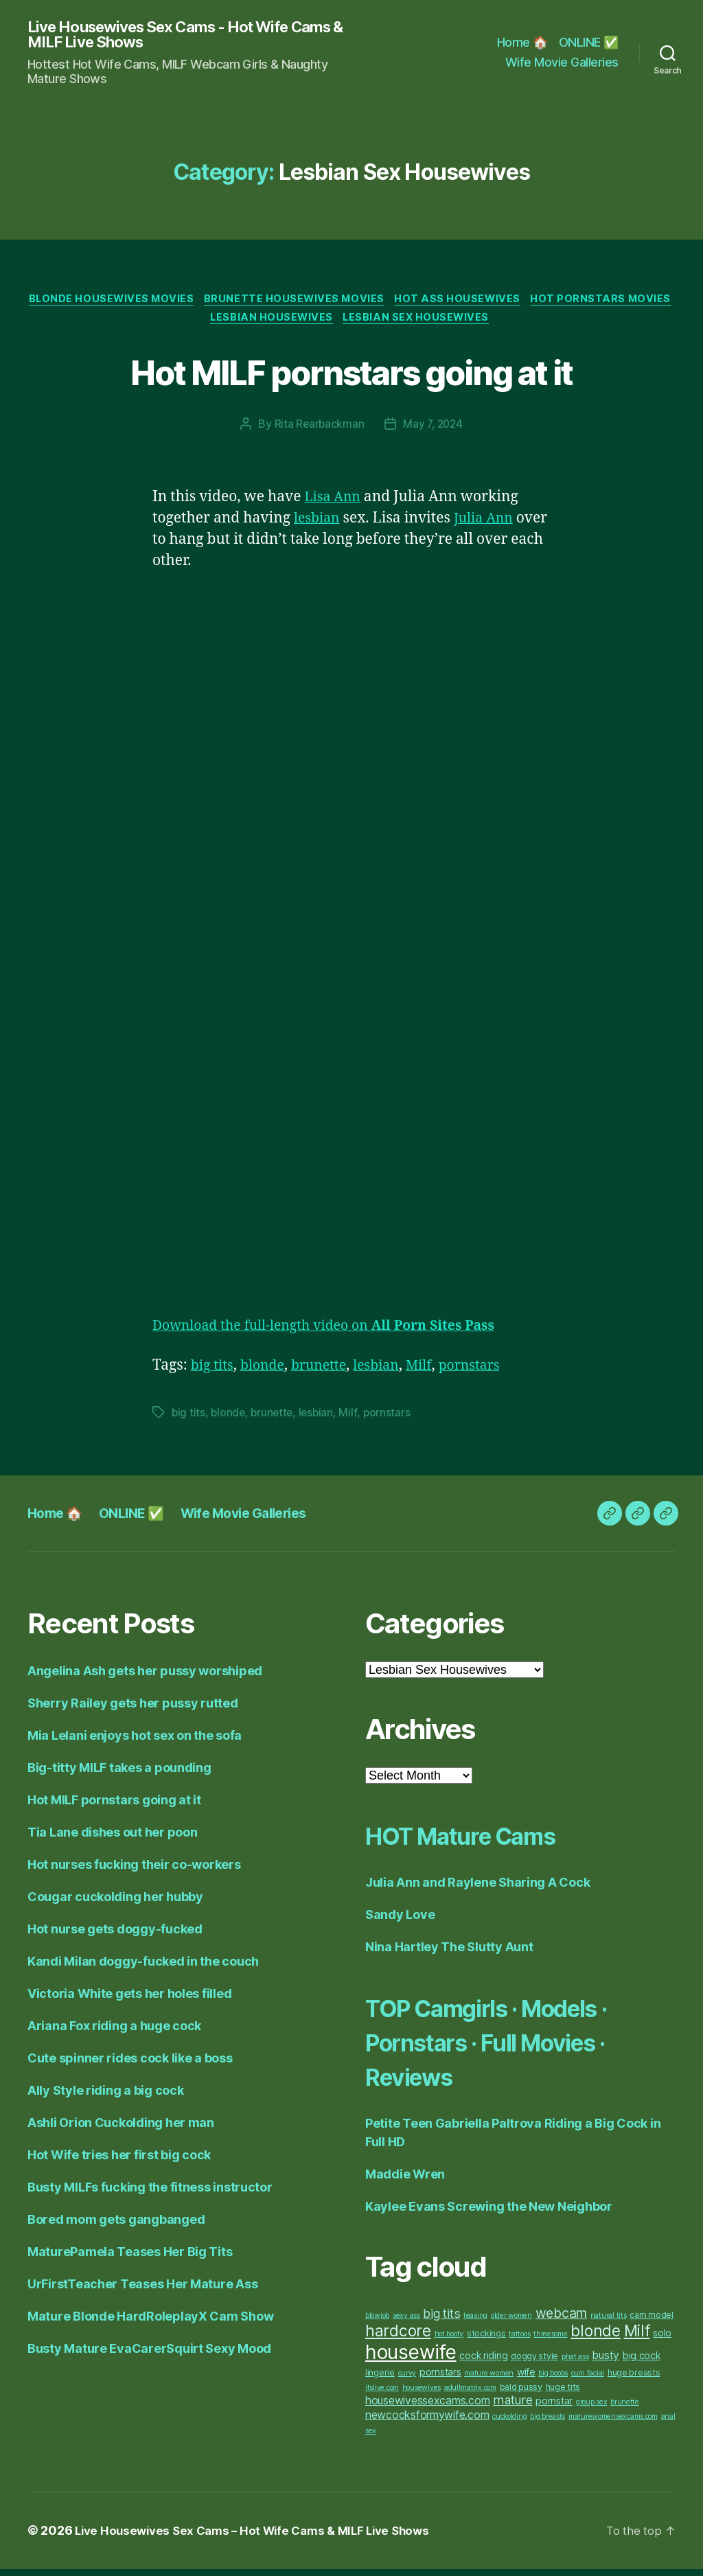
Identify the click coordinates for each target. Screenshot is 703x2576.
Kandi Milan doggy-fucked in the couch (143, 1968)
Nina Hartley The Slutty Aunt (449, 1953)
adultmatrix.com (470, 2394)
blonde (267, 1372)
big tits (214, 1372)
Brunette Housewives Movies (372, 303)
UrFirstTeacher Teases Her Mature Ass (142, 2291)
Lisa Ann (334, 503)
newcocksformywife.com (427, 2421)
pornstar (554, 2407)
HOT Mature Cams (479, 1842)
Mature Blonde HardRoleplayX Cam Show (150, 2323)
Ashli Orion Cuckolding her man (120, 2129)
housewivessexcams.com (427, 2407)
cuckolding (509, 2423)
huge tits (563, 2394)
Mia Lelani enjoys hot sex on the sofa (134, 1742)
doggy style (534, 2363)
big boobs (553, 2380)
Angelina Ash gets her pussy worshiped (144, 1677)
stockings (486, 2340)
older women (511, 2322)
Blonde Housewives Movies (183, 303)
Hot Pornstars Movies (201, 323)
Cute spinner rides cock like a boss (130, 2065)
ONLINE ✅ (589, 43)
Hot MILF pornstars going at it (351, 375)
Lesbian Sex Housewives (498, 323)
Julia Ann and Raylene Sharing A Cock (477, 1889)
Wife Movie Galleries (562, 63)
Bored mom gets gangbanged (116, 2226)
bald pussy (521, 2394)
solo (662, 2339)
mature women (489, 2380)
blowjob (377, 2322)
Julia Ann (490, 525)
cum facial (587, 2380)
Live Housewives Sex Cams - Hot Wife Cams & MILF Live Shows (171, 35)
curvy (407, 2380)
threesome (550, 2340)
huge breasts (634, 2379)
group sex (592, 2408)
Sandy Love (400, 1921)
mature (512, 2407)
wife (526, 2378)
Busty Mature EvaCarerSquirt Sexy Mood (149, 2355)
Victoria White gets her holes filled (129, 2000)
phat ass (575, 2363)
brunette (328, 1372)
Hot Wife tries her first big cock (119, 2161)
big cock (641, 2362)
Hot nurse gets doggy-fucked (115, 1936)
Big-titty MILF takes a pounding (119, 1774)
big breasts (547, 2423)
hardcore (398, 2337)
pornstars (490, 1372)
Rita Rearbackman (317, 430)
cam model (651, 2321)
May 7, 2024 (433, 430)
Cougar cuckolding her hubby (115, 1903)
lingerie (380, 2379)
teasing (475, 2322)
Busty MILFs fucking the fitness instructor (150, 2194)
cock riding (483, 2362)
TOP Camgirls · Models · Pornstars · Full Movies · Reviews (511, 2048)
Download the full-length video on (336, 1332)
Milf (436, 1372)
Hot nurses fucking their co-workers (134, 1871)
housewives (421, 2394)
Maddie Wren (405, 2181)
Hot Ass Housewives (539, 303)
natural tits (608, 2322)
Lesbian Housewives (348, 323)
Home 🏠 (522, 43)
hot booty (449, 2340)
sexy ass (406, 2322)
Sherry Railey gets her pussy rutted (132, 1710)
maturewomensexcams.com (613, 2423)
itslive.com (382, 2394)
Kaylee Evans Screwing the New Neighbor (488, 2213)
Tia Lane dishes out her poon (112, 1839)
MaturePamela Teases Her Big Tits (129, 2258)
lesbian (318, 525)
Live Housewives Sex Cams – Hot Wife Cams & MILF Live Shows (261, 2537)
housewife (411, 2359)
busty (605, 2362)
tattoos (519, 2340)
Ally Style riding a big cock (105, 2097)
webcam (561, 2320)
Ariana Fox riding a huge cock (114, 2032)
